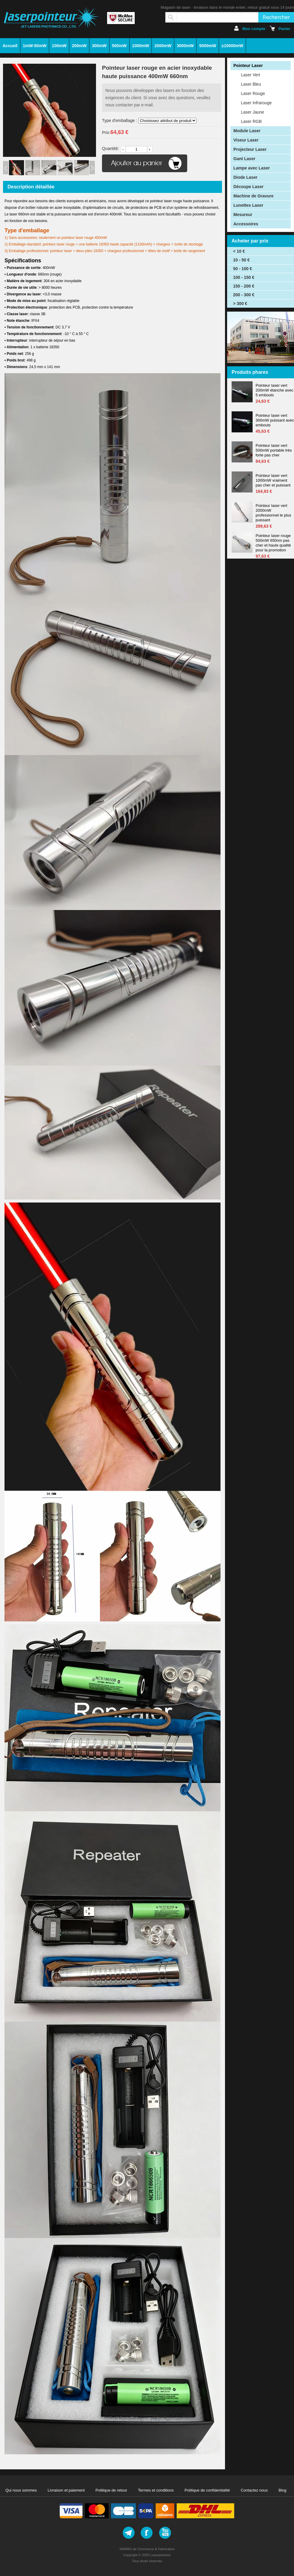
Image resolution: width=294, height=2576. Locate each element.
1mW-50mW (34, 45)
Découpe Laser (248, 186)
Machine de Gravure (253, 196)
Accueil (9, 45)
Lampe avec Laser (251, 168)
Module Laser (246, 130)
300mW (99, 45)
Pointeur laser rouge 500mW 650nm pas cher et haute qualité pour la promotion (273, 542)
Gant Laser (244, 158)
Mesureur (242, 214)
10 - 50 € (241, 260)
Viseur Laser (246, 140)
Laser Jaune (252, 112)
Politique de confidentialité (207, 2490)
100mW (59, 45)
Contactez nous (254, 2490)
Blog (282, 2490)
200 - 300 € (243, 294)
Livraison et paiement (66, 2490)
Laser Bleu (251, 84)
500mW (119, 45)
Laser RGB (251, 121)
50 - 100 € (242, 268)
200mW (79, 45)
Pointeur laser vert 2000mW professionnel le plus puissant (273, 512)
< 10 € (239, 251)
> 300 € (240, 303)
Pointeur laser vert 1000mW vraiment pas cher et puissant (273, 480)
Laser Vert (250, 74)
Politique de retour (111, 2490)
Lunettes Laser (248, 205)
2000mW (163, 45)
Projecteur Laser (250, 149)
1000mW (140, 45)
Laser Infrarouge (256, 102)
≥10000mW (232, 45)
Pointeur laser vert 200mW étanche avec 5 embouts (274, 390)
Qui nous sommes (21, 2490)
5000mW (207, 45)
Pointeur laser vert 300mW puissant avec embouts (275, 420)
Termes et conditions (156, 2490)
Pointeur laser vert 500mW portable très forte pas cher (274, 450)
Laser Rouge (253, 93)
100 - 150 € (243, 277)
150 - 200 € (243, 286)
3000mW (185, 45)
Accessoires (245, 223)
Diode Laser (245, 177)
